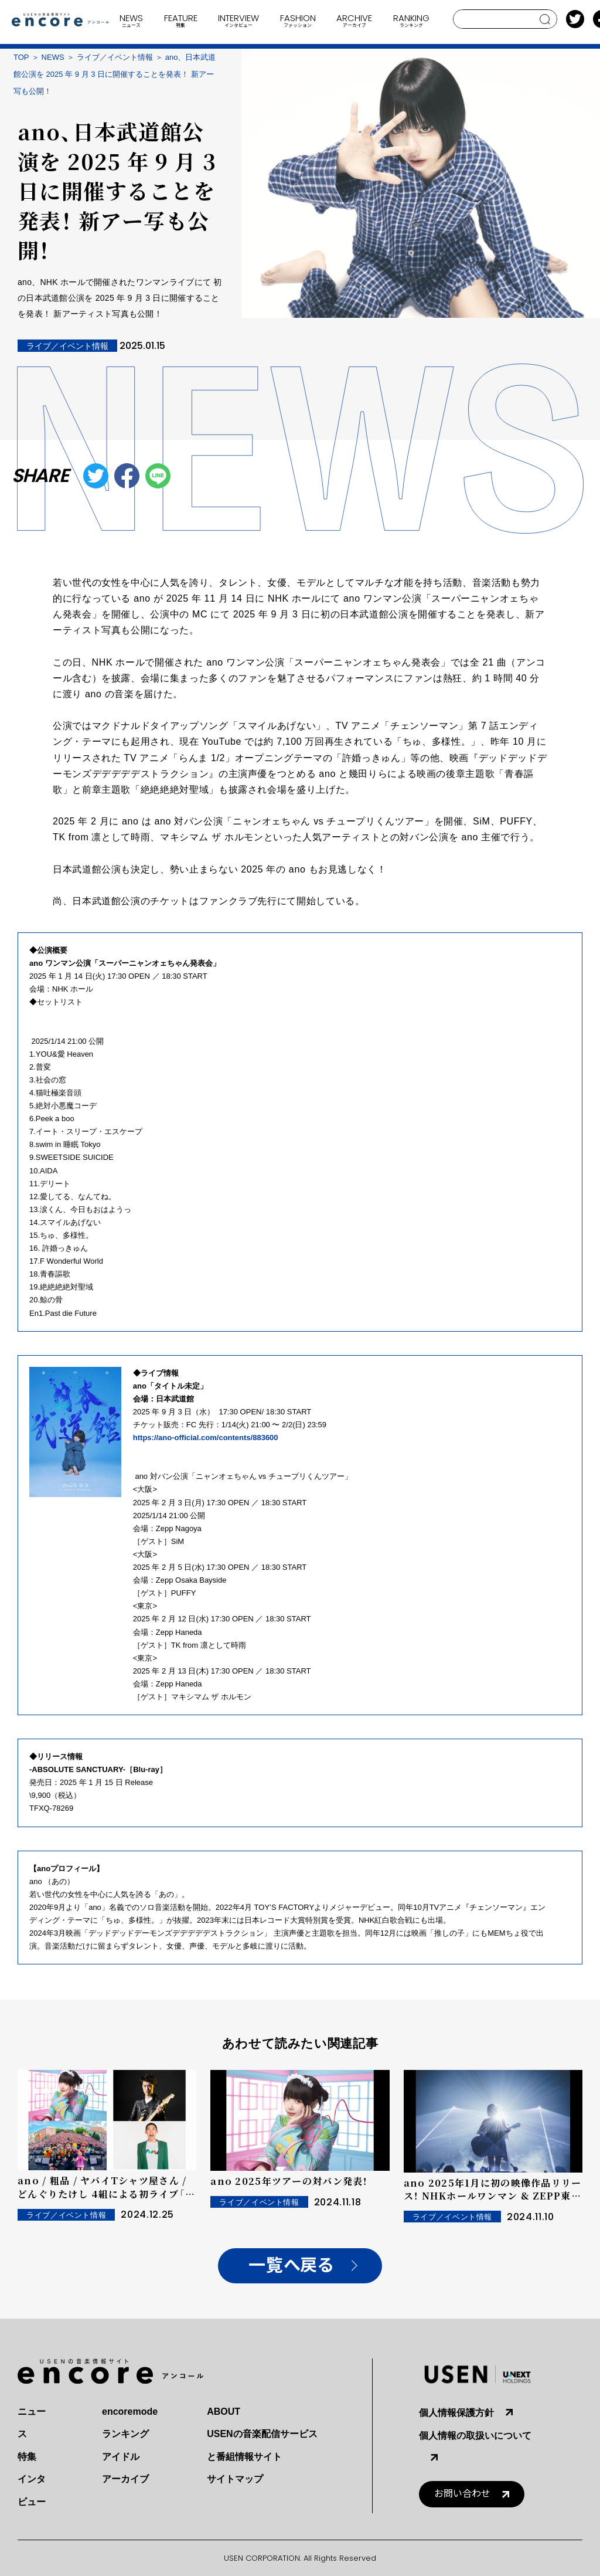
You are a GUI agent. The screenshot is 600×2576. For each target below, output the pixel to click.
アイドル (120, 2457)
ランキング (125, 2434)
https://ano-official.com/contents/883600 (206, 1437)
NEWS (53, 57)
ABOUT (223, 2412)
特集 (27, 2457)
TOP (21, 57)
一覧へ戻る (290, 2265)
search (545, 19)
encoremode (130, 2412)
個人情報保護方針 (456, 2413)
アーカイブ (125, 2479)
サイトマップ (235, 2479)
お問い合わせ (462, 2493)
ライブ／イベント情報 (115, 57)
